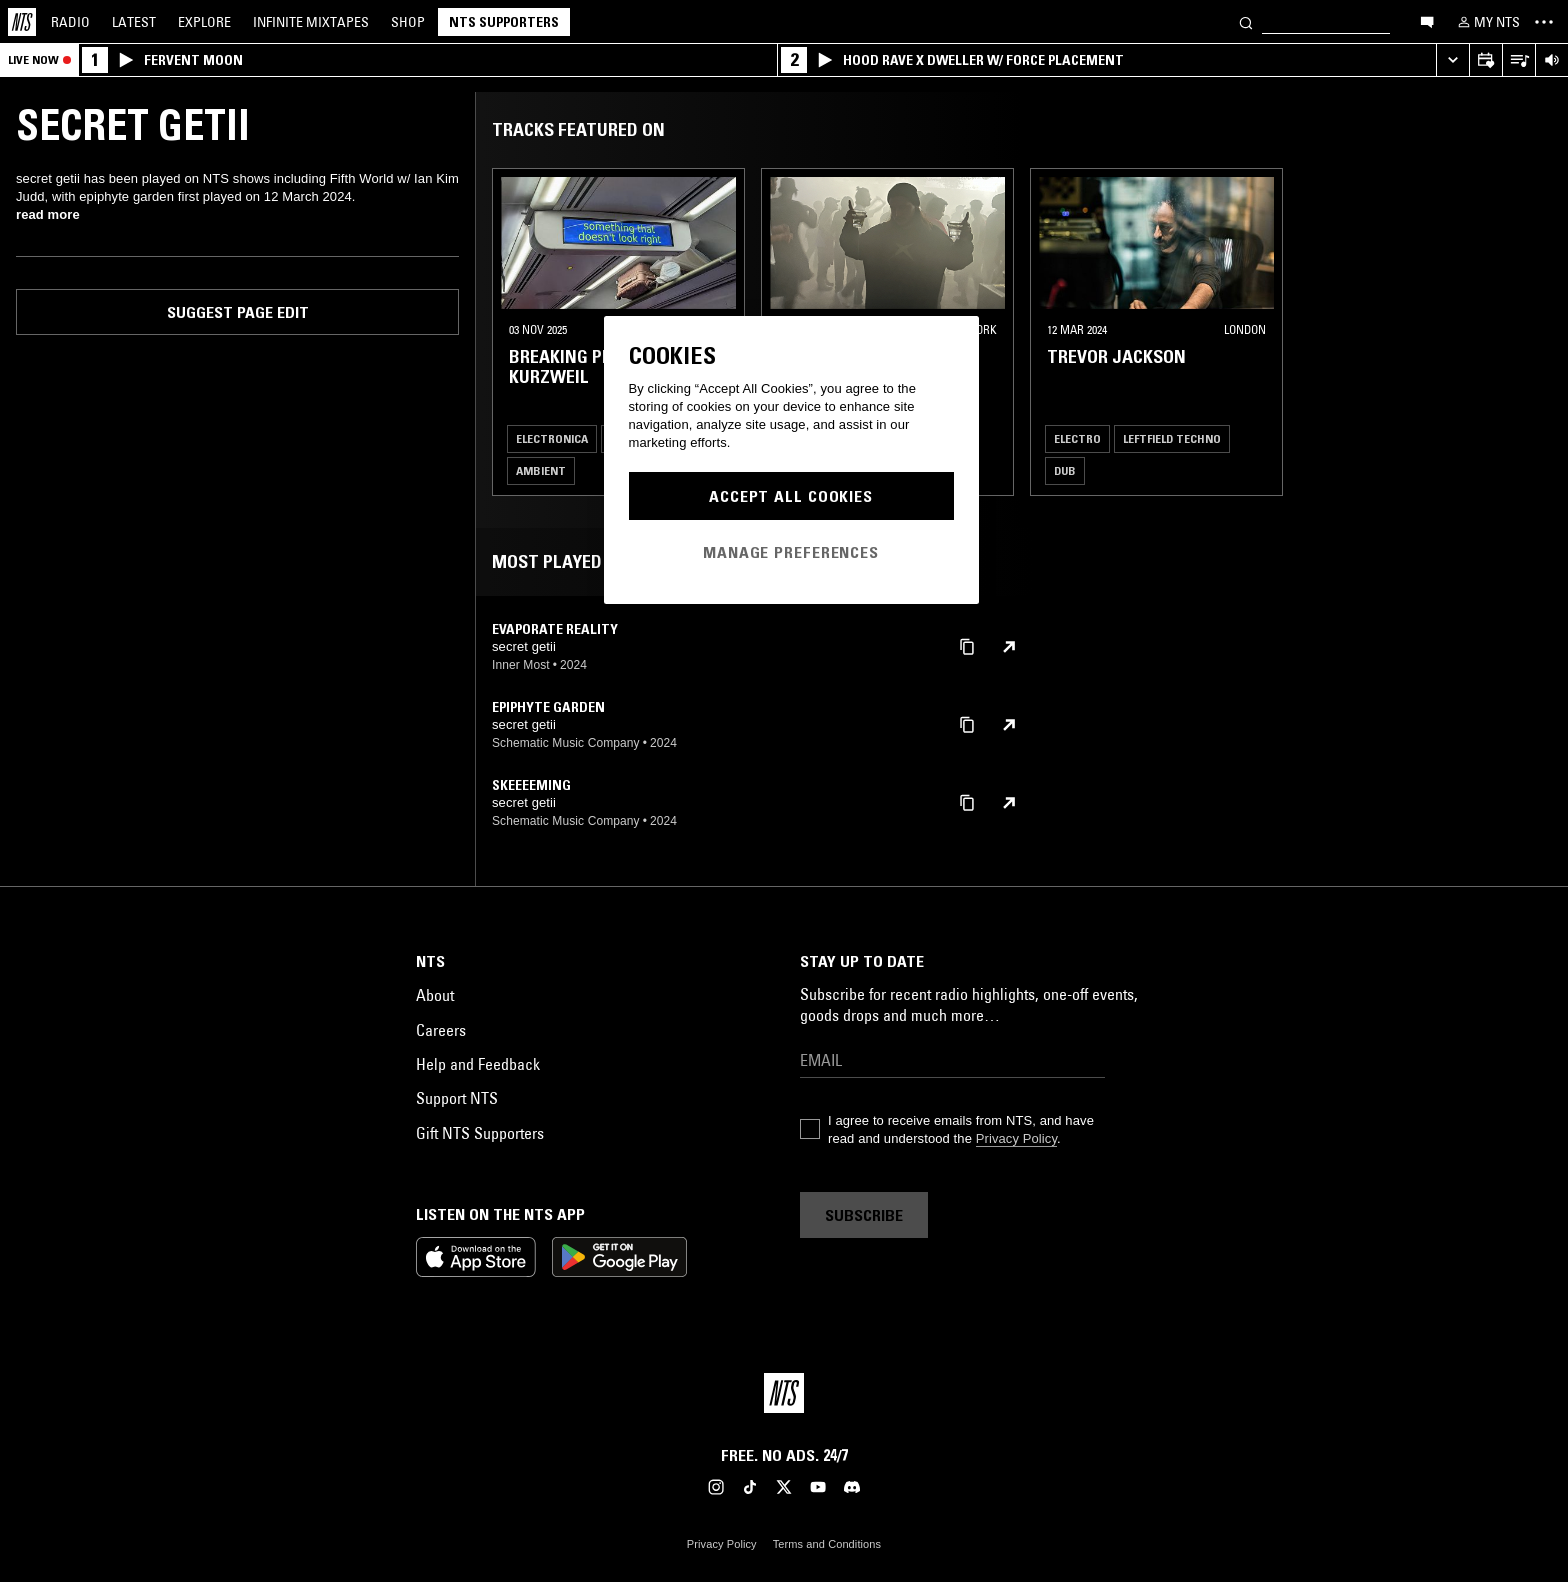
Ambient (541, 470)
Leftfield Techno (1172, 438)
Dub (1065, 470)
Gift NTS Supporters (480, 1133)
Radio (70, 22)
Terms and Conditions (827, 1544)
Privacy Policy (1016, 1138)
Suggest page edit (238, 312)
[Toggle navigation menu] (1544, 22)
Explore (204, 22)
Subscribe (864, 1215)
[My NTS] (1487, 22)
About (435, 995)
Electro (1077, 438)
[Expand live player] (1452, 60)
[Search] (1246, 21)
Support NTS (457, 1098)
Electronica (552, 438)
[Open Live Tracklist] (1518, 60)
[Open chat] (1427, 21)
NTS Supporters (504, 22)
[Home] (22, 22)
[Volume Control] (1551, 60)
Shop (408, 22)
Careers (441, 1030)
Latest (134, 22)
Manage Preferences (791, 552)
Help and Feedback (478, 1064)
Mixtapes (311, 22)
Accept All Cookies (791, 496)
